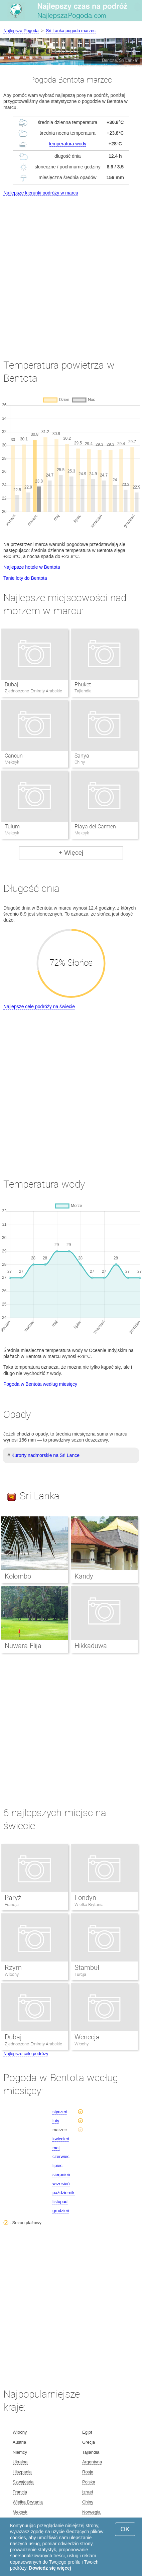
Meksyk (20, 2512)
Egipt (87, 2432)
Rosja (87, 2471)
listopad (59, 2201)
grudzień (60, 2210)
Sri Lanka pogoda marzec (71, 30)
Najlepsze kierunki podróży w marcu (40, 192)
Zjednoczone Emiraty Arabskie (33, 2043)
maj (55, 2147)
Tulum (12, 826)
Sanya (82, 756)
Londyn (85, 1898)
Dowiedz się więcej (50, 2568)
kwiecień (60, 2138)
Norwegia (91, 2512)
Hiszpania (22, 2471)
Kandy (84, 1576)
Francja (12, 1904)
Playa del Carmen (95, 826)
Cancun (14, 756)
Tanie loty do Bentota (25, 578)
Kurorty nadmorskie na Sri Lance (45, 1455)
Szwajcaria (23, 2481)
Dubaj (11, 684)
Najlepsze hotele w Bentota (31, 567)
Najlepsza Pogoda (21, 30)
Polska (88, 2481)
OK (125, 2529)
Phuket (83, 684)
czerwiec (60, 2156)
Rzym (13, 1967)
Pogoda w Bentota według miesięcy (40, 1384)
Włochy (12, 1974)
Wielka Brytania (89, 1904)
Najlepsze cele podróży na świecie (39, 1006)
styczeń (59, 2111)
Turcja (80, 1974)
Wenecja (87, 2037)
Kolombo (18, 1576)
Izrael (87, 2491)
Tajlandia (90, 2452)
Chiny (87, 2501)
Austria (19, 2442)
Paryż (13, 1898)
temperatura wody (67, 143)
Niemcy (20, 2452)
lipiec (57, 2165)
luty (55, 2120)
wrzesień (60, 2183)
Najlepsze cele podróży (25, 2053)
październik (63, 2192)
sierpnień (61, 2174)
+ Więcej (71, 852)
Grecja (88, 2442)
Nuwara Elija (23, 1646)
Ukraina (20, 2461)
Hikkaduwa (91, 1646)
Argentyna (92, 2461)
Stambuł (87, 1967)
